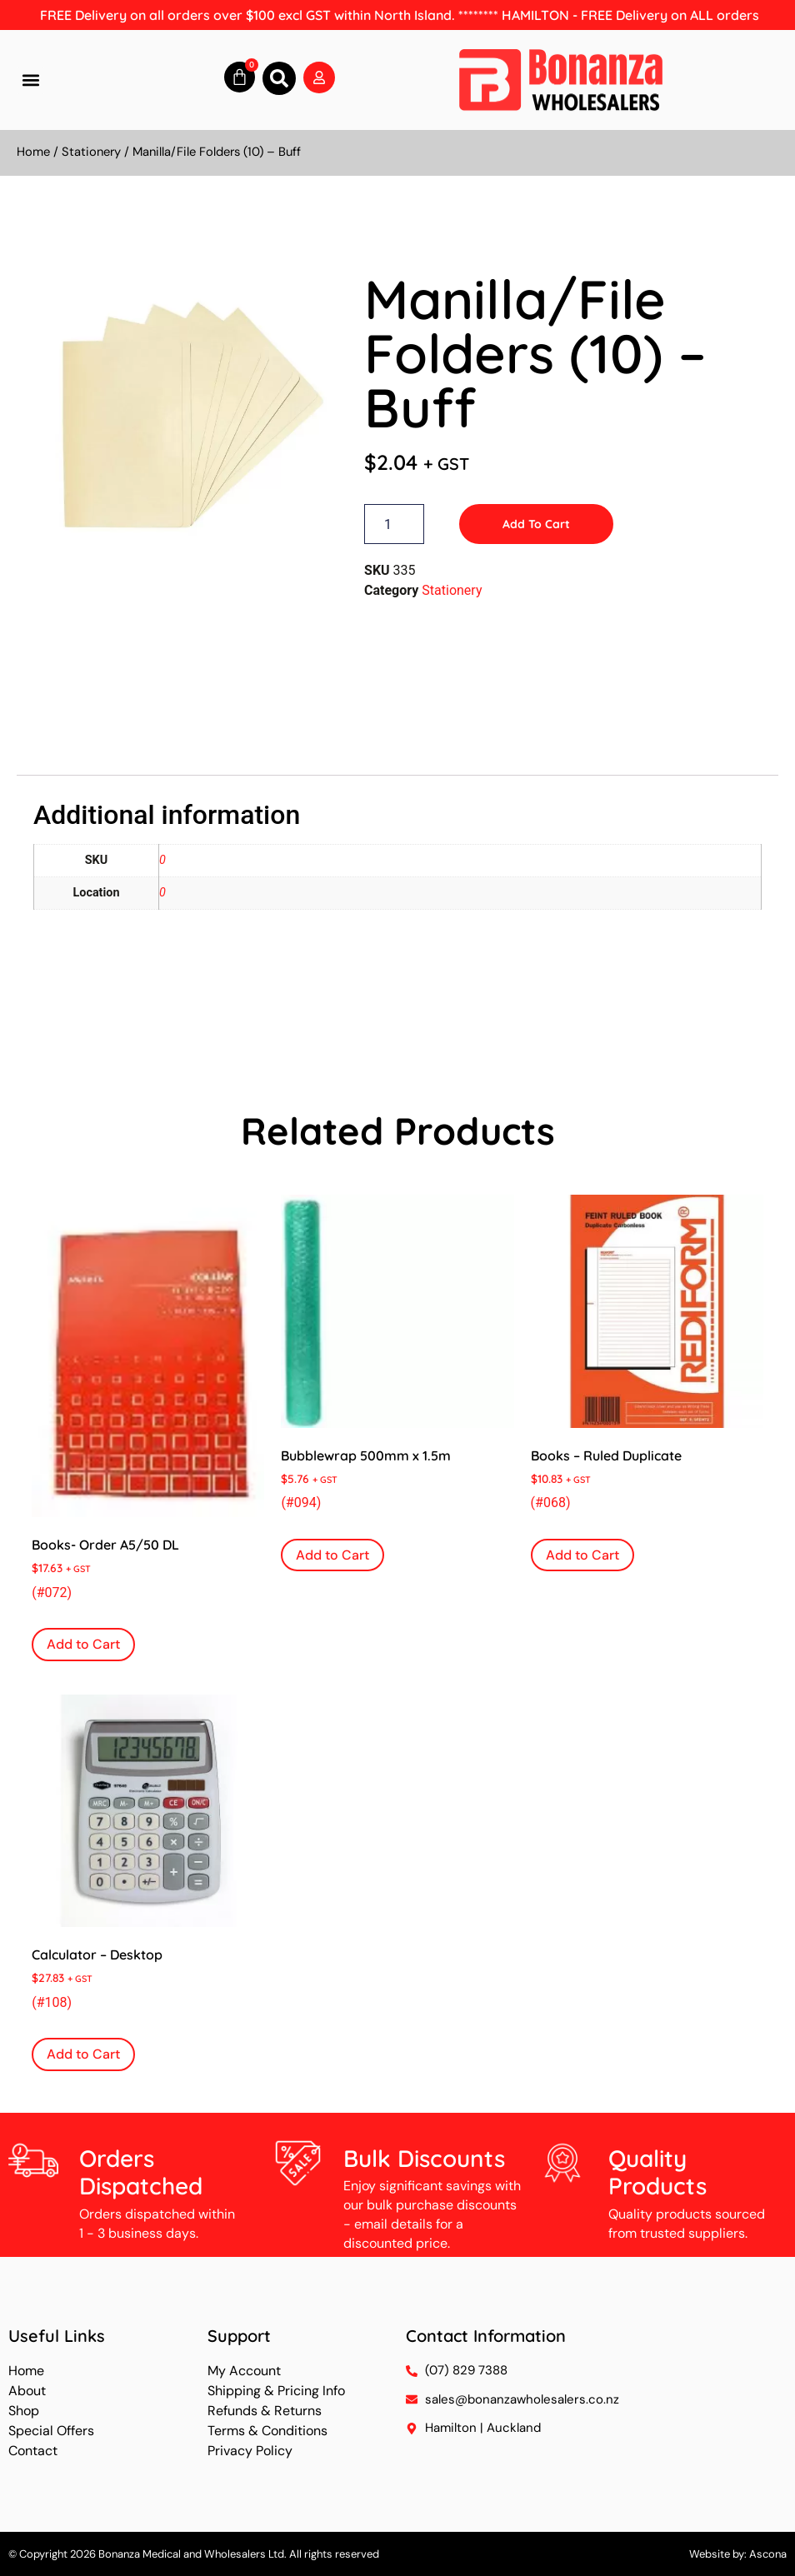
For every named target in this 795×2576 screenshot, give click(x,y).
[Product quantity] (394, 524)
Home (33, 151)
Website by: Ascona (738, 2554)
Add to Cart (536, 524)
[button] (30, 80)
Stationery (91, 151)
